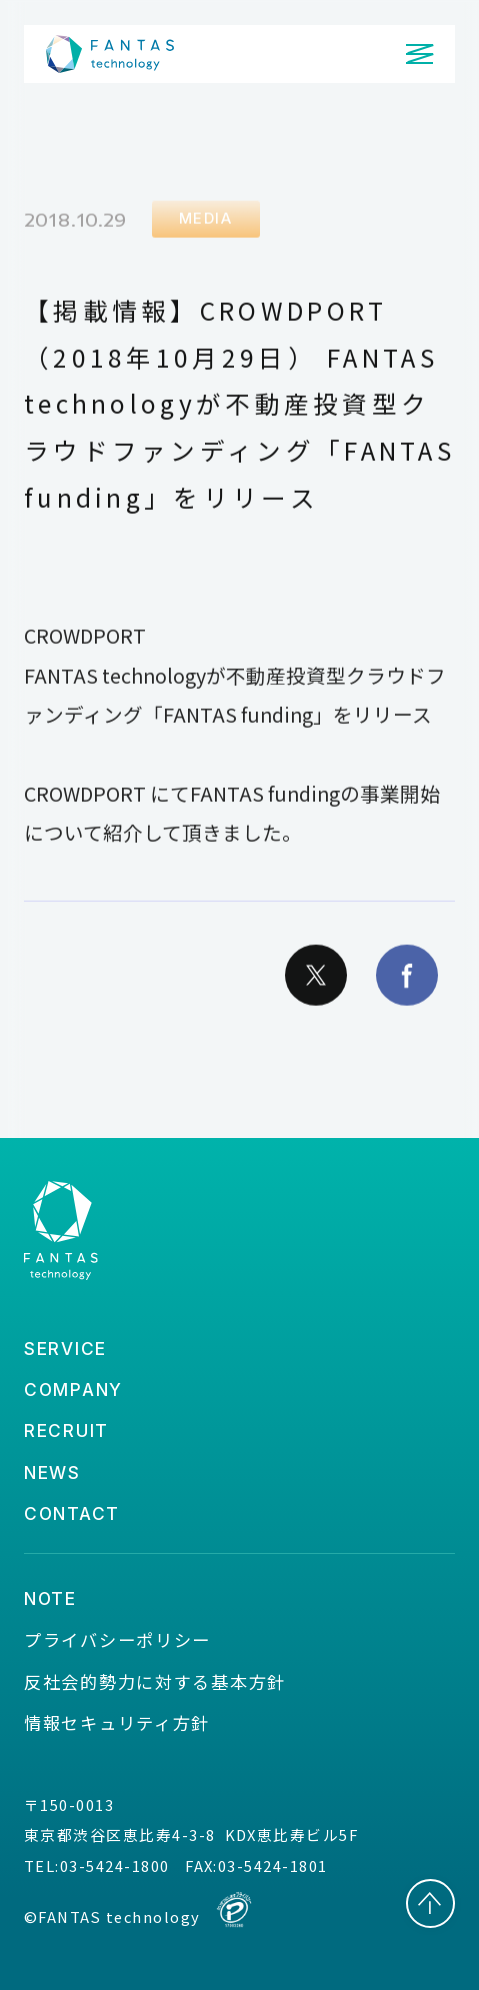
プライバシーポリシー (117, 1639)
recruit (66, 1430)
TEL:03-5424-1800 (97, 1865)
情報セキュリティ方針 (117, 1722)
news (52, 1472)
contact (72, 1513)
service (65, 1348)
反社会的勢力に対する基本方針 (155, 1681)
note (50, 1598)
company (73, 1389)
